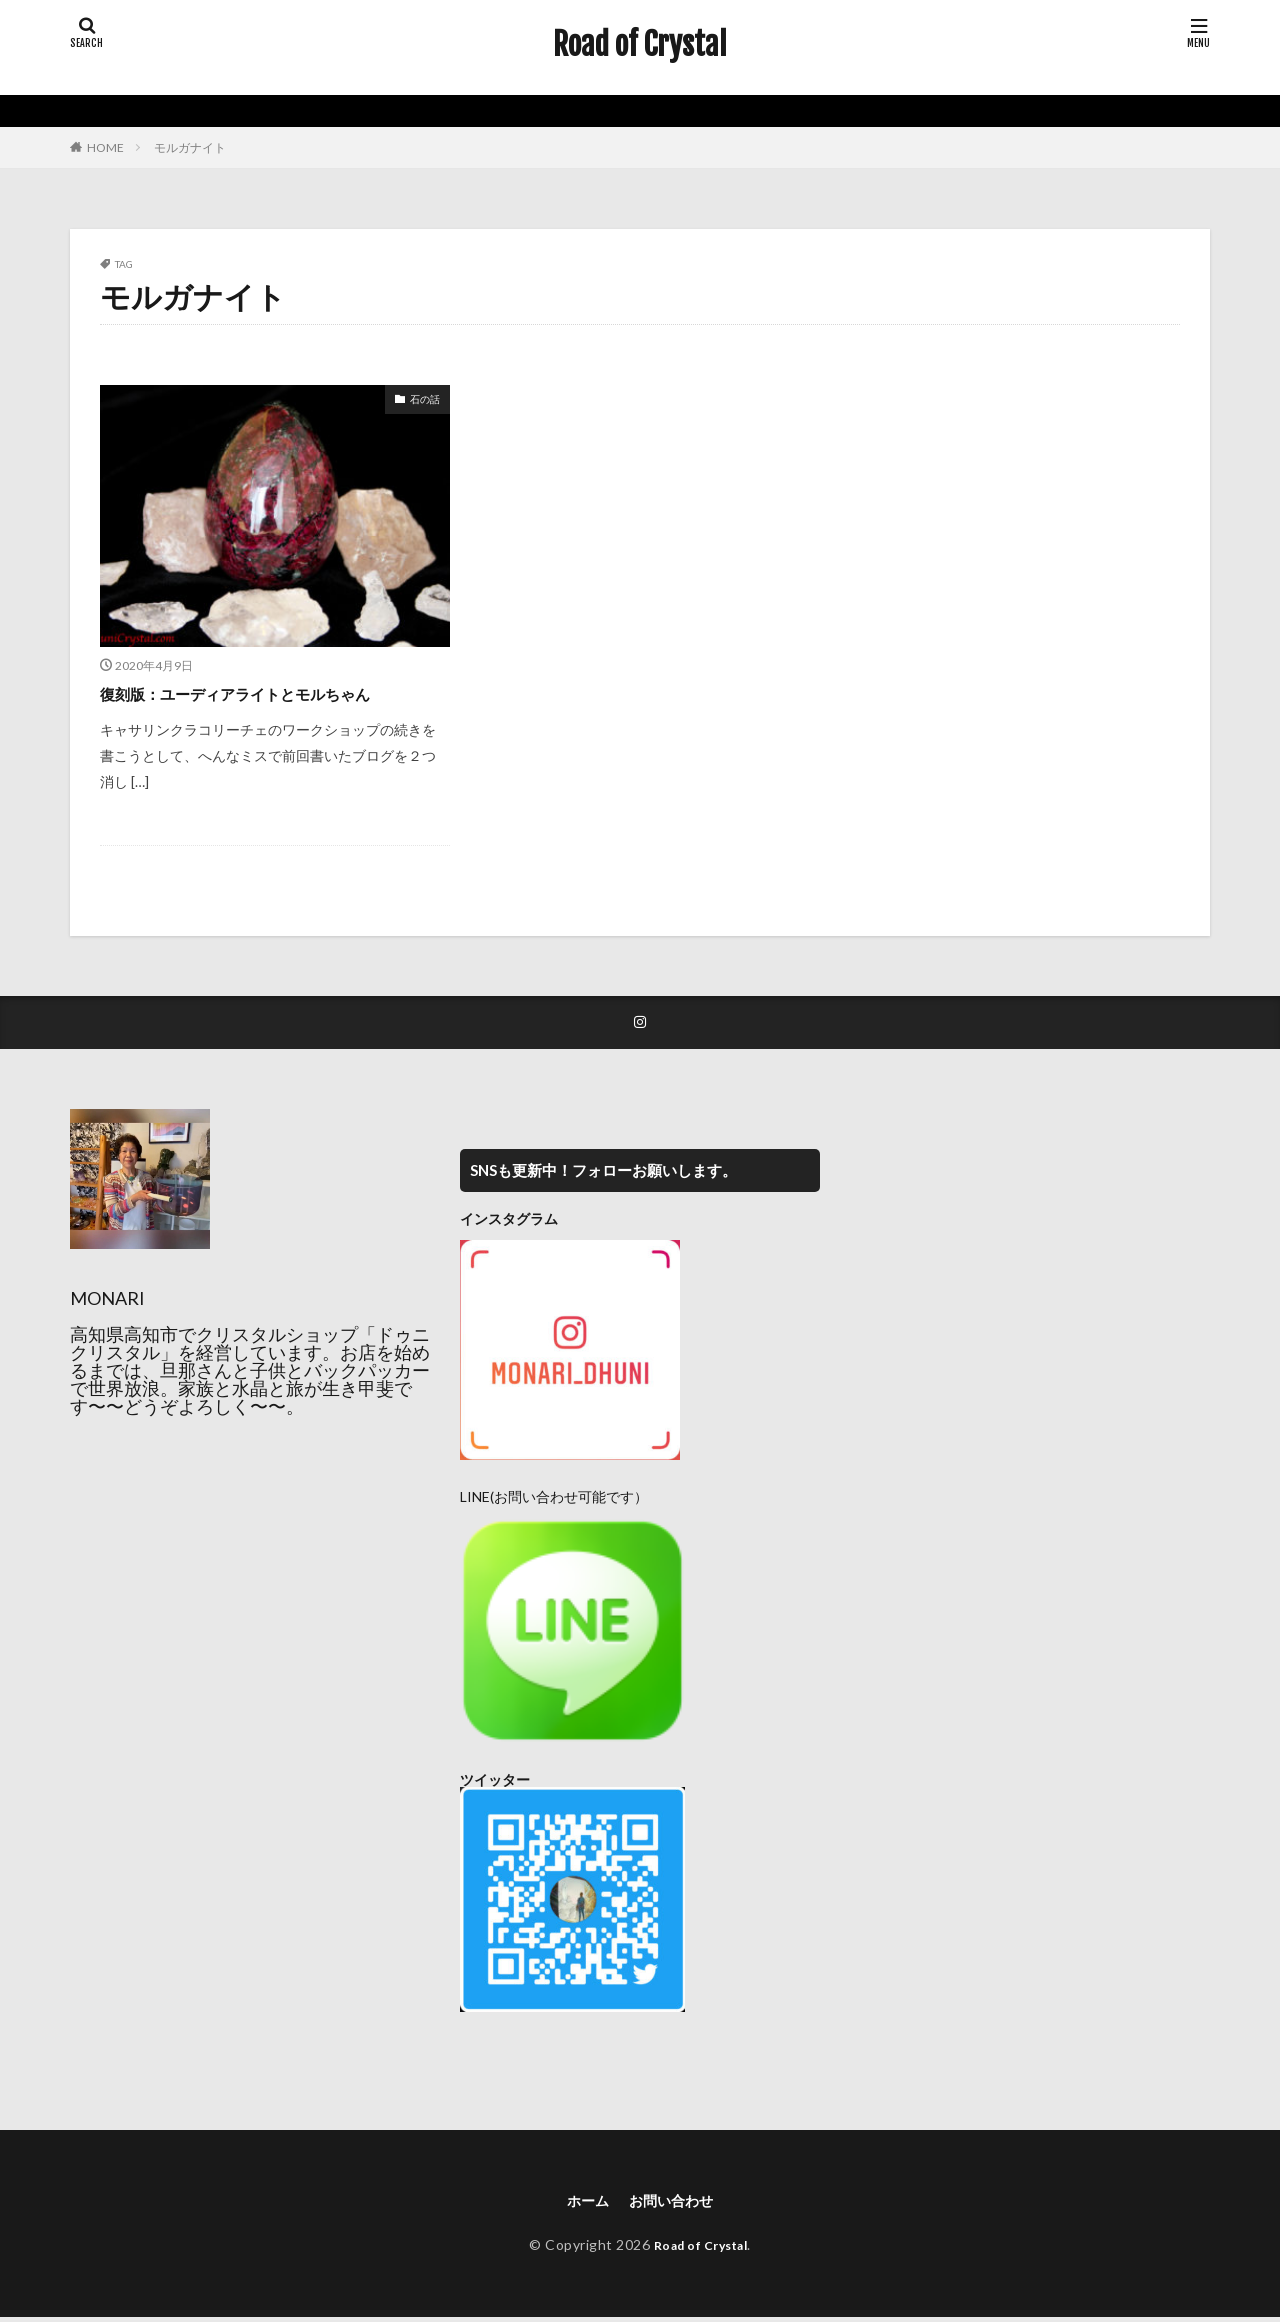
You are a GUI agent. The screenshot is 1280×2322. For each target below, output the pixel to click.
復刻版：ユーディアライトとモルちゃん (262, 693)
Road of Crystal (640, 45)
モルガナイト (190, 147)
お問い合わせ (674, 2202)
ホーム (582, 2202)
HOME (105, 147)
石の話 (425, 399)
